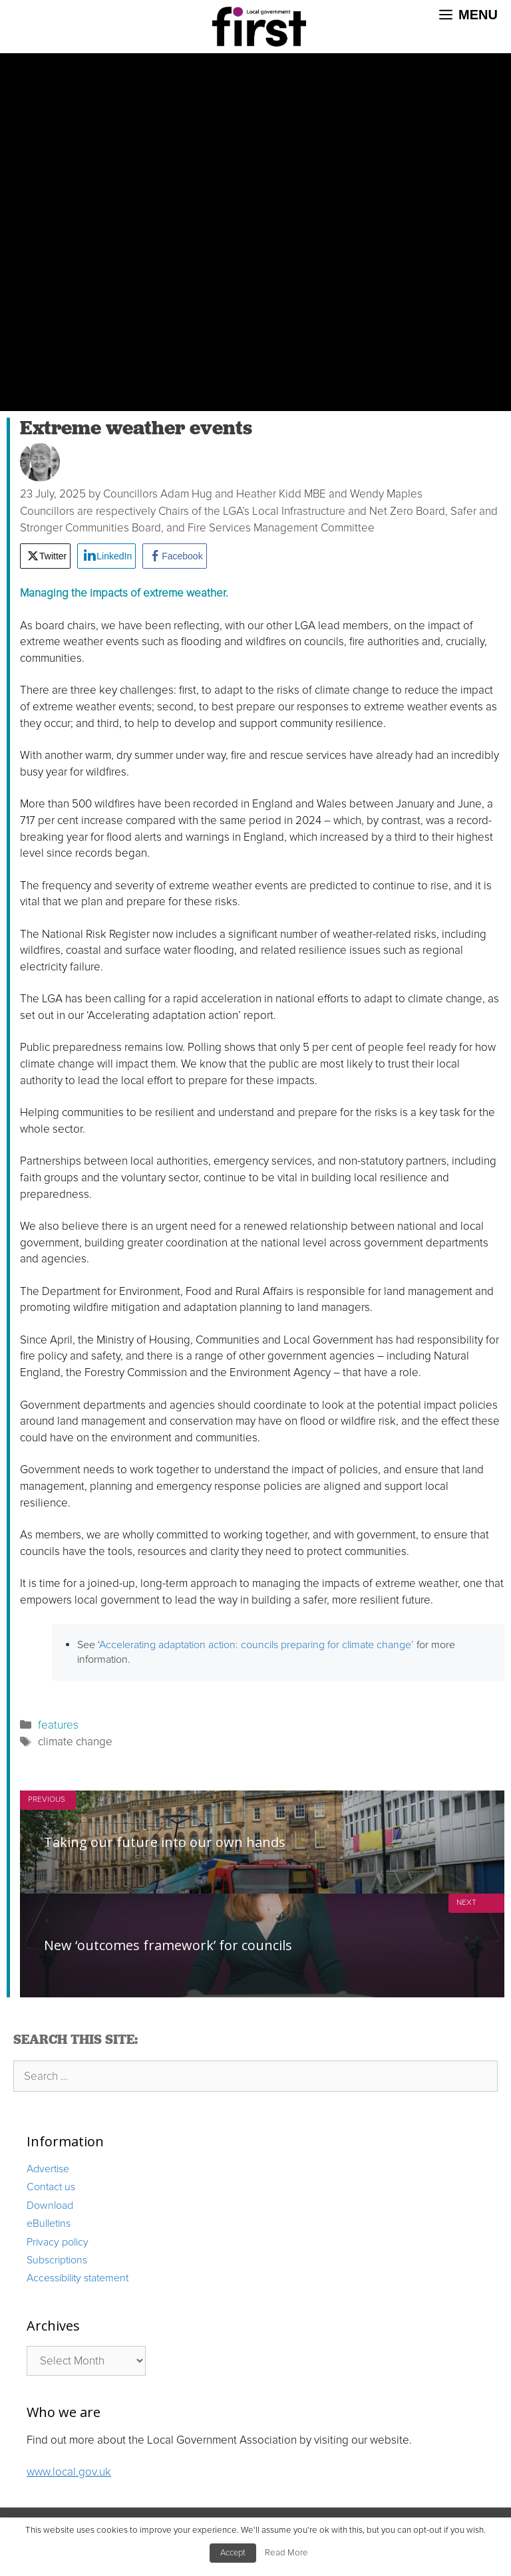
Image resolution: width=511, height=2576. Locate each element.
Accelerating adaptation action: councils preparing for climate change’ (256, 1644)
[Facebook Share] (174, 556)
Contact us (51, 2187)
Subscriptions (57, 2260)
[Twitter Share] (45, 556)
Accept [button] (233, 2552)
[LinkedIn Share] (106, 556)
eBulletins (49, 2223)
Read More (286, 2552)
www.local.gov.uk (69, 2472)
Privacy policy (57, 2242)
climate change (75, 1742)
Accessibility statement (77, 2278)
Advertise (48, 2169)
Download (50, 2205)
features (58, 1725)
